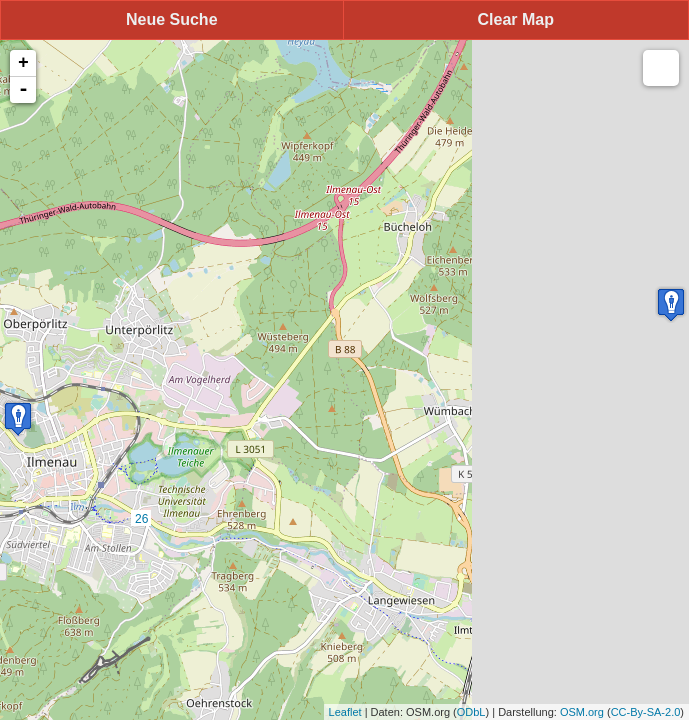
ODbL (471, 712)
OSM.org (582, 712)
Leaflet (345, 712)
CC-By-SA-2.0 (646, 712)
